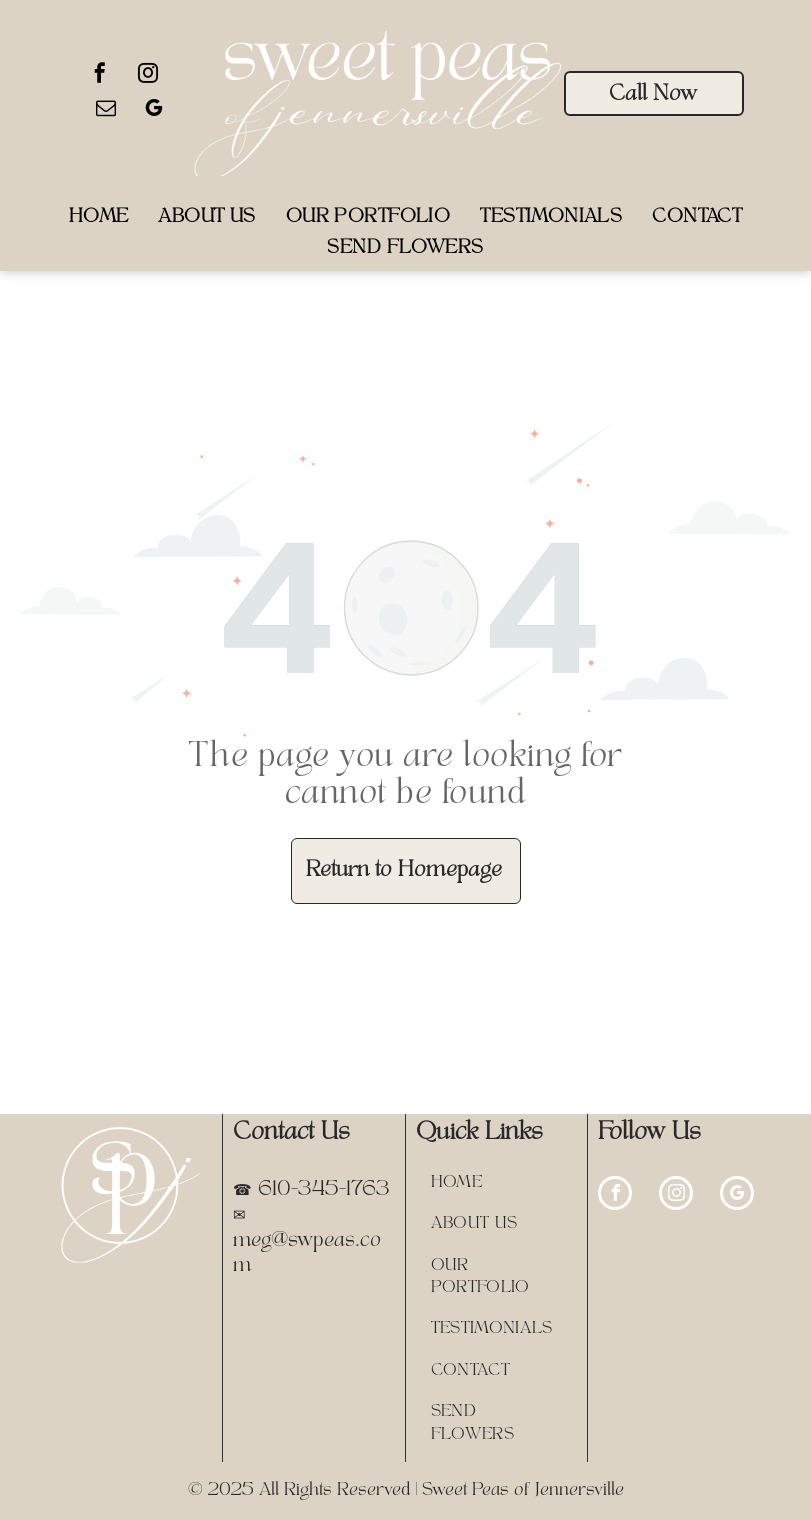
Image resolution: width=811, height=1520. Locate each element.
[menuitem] (99, 217)
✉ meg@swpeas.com (307, 1240)
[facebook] (100, 75)
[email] (106, 110)
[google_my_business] (154, 110)
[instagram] (148, 75)
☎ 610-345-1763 (311, 1190)
